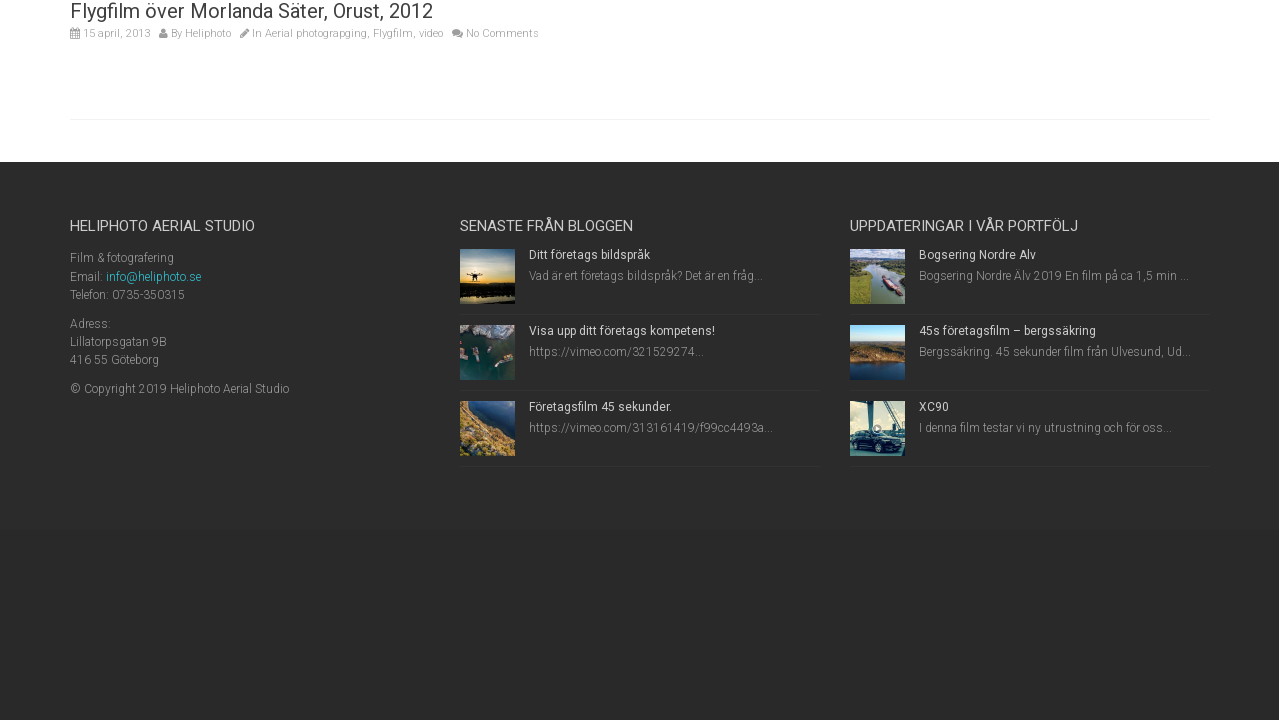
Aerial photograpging (316, 33)
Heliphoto (208, 33)
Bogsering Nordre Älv (977, 255)
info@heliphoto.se (153, 277)
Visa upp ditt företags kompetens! (622, 331)
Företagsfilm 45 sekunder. (600, 407)
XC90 (934, 407)
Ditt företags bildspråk (589, 255)
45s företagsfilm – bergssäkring (1007, 331)
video (431, 33)
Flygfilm (393, 33)
